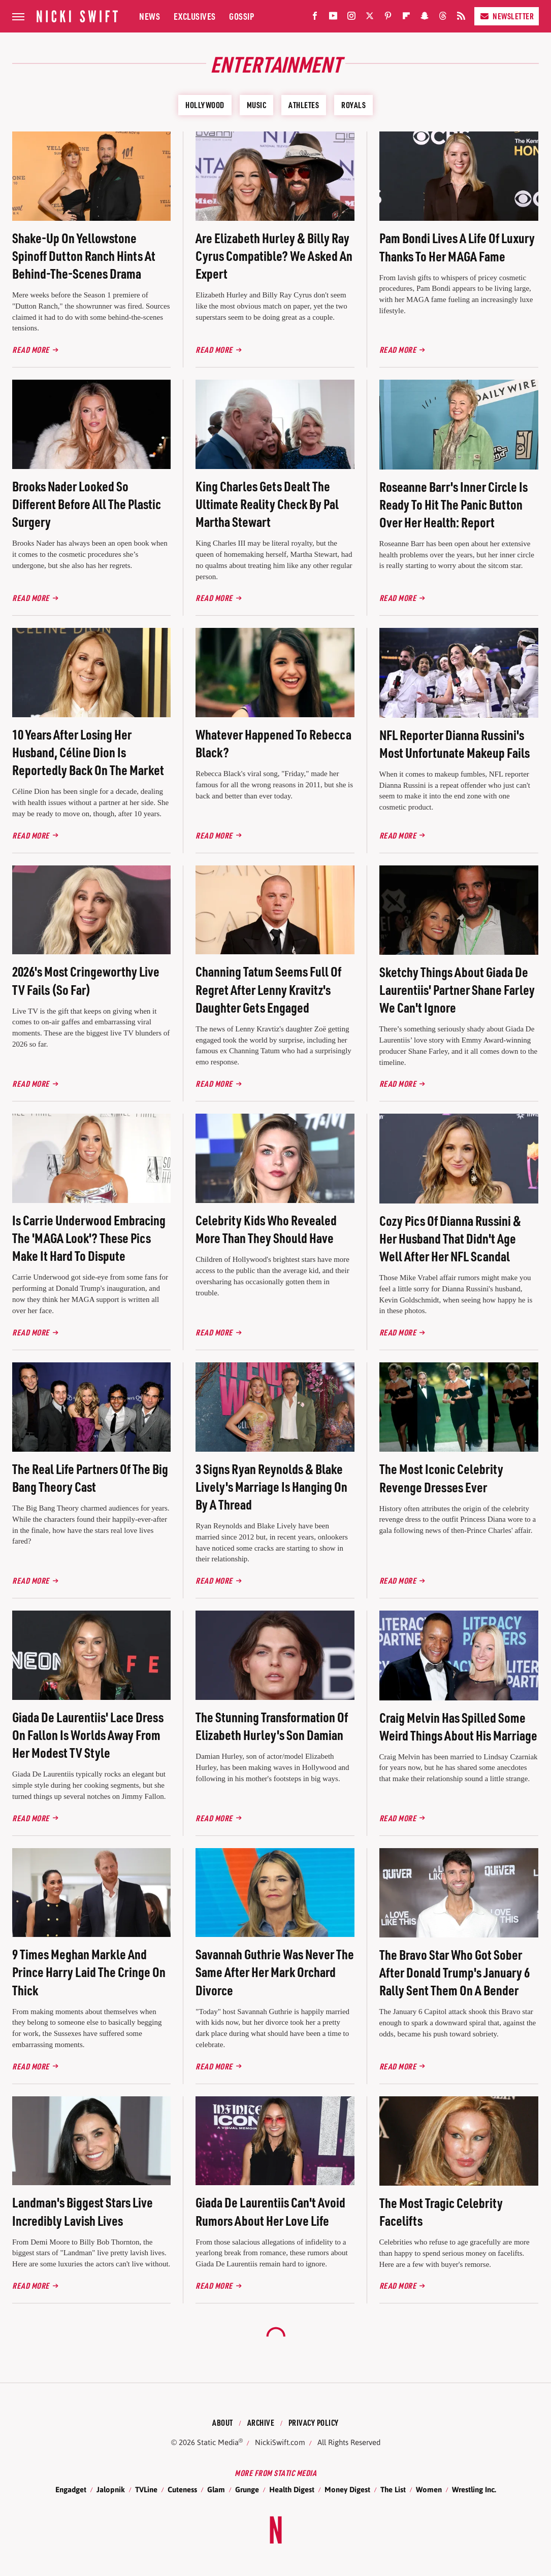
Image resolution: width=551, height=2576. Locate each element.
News (149, 16)
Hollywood (204, 104)
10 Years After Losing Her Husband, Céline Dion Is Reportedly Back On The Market (88, 752)
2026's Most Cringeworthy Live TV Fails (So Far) (85, 980)
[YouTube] (333, 18)
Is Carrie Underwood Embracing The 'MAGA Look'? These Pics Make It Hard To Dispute (89, 1237)
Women (429, 2489)
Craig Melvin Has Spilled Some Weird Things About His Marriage (458, 1726)
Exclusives (195, 16)
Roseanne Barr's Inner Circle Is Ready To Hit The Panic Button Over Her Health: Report (453, 504)
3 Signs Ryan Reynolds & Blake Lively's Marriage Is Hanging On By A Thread (271, 1486)
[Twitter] (370, 18)
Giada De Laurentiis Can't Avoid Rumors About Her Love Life (270, 2211)
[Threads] (443, 18)
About (222, 2422)
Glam (216, 2489)
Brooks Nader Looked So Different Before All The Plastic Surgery (86, 503)
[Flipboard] (406, 18)
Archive (261, 2422)
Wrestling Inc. (474, 2489)
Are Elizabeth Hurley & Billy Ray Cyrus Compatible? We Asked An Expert (274, 255)
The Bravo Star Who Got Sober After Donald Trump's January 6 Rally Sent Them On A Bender (454, 1972)
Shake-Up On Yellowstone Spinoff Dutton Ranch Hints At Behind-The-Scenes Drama (83, 255)
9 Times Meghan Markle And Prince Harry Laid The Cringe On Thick (89, 1971)
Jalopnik (110, 2489)
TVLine (146, 2489)
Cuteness (182, 2489)
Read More (30, 349)
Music (257, 104)
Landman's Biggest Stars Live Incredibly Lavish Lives (82, 2211)
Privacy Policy (313, 2422)
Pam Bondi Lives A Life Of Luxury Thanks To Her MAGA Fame (457, 246)
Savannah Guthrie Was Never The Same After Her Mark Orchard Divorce (275, 1971)
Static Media (218, 2442)
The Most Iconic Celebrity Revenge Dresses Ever (441, 1477)
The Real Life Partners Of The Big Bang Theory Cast (90, 1477)
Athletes (303, 104)
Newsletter (506, 16)
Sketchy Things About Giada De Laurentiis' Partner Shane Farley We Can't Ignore (457, 989)
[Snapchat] (424, 18)
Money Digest (347, 2489)
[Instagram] (351, 18)
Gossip (241, 16)
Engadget (70, 2489)
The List (393, 2489)
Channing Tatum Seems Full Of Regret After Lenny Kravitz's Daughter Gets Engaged (268, 989)
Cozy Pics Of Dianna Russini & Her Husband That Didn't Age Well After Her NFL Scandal (450, 1238)
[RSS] (461, 18)
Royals (353, 104)
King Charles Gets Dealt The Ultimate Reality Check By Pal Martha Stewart (267, 503)
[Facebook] (315, 18)
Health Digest (291, 2489)
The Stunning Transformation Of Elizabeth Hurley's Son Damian (272, 1726)
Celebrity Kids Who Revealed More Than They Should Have (266, 1229)
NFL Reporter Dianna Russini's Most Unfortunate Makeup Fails (454, 743)
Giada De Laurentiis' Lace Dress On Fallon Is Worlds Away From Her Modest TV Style (88, 1734)
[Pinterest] (388, 18)
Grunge (247, 2489)
